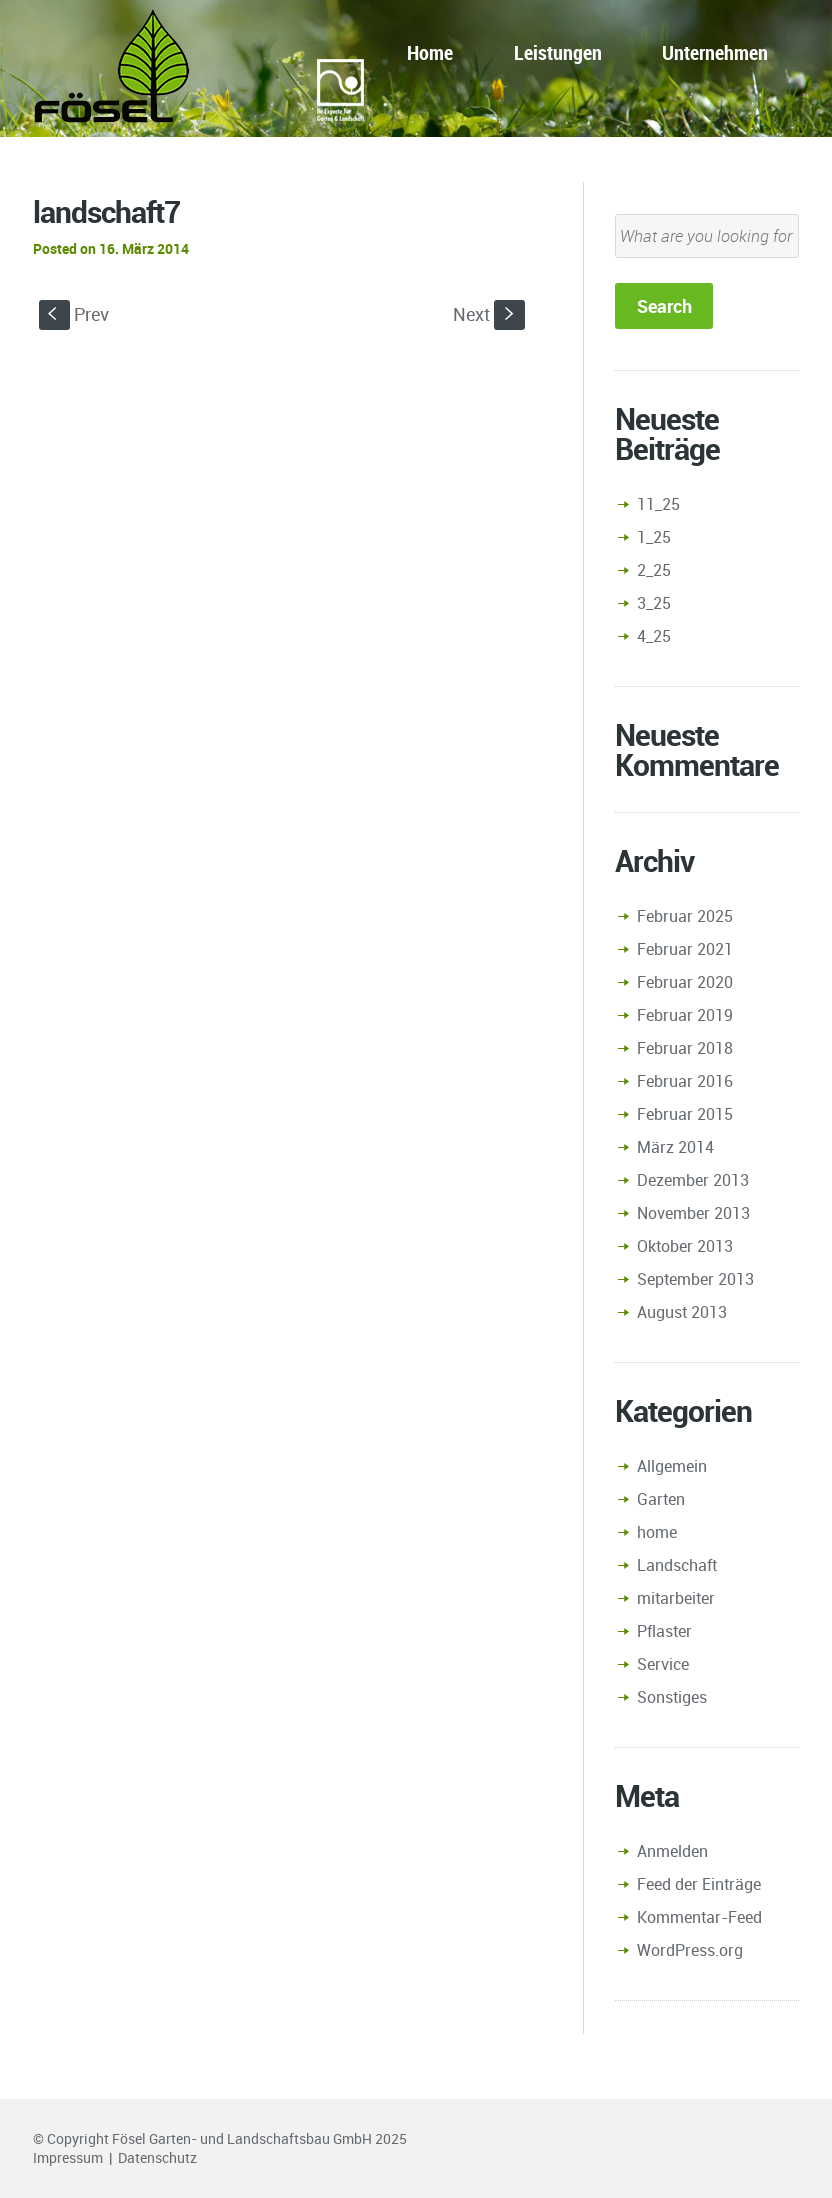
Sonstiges (672, 1697)
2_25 (654, 570)
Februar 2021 (685, 949)
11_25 (658, 504)
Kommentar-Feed (699, 1917)
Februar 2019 (685, 1015)
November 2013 (693, 1213)
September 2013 (695, 1279)
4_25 (654, 636)
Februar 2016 (685, 1081)
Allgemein (672, 1466)
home (657, 1532)
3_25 (654, 603)
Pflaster (664, 1631)
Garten (661, 1499)
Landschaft (677, 1565)
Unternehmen (715, 52)
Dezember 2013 (693, 1180)
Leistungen (558, 52)
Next (489, 314)
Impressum (68, 2157)
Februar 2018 (685, 1048)
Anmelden (672, 1851)
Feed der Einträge (699, 1884)
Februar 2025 (685, 916)
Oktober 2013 (685, 1246)
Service (663, 1664)
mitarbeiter (676, 1598)
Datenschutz (157, 2157)
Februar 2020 (685, 982)
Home (430, 52)
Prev (74, 314)
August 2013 (682, 1312)
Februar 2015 (685, 1114)
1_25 (654, 537)
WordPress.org (690, 1950)
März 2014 (675, 1147)
